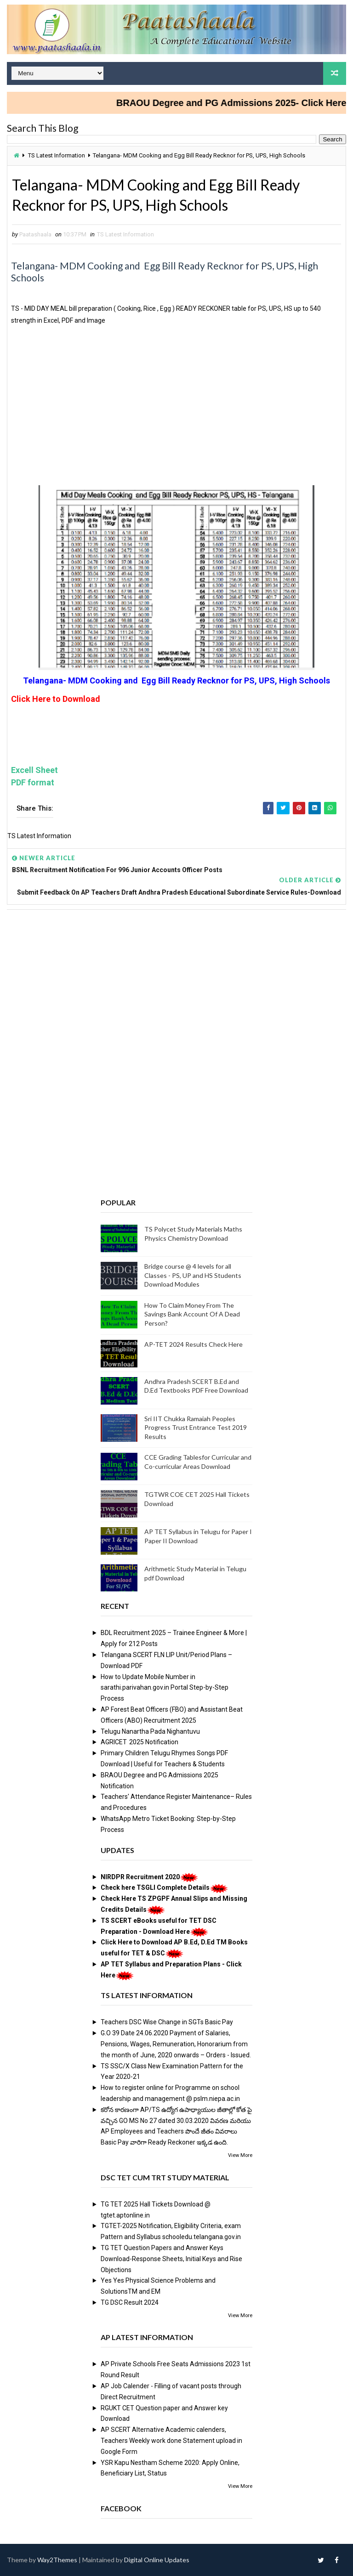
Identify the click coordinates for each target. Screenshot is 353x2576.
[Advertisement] (176, 414)
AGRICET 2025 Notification (139, 1742)
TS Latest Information (56, 155)
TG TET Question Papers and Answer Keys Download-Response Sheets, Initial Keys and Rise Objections (171, 2259)
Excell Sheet (34, 770)
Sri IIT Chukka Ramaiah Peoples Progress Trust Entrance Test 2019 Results (195, 1427)
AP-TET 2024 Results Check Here (193, 1344)
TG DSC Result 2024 (130, 2302)
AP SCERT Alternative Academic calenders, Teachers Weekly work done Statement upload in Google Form (171, 2440)
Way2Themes (57, 2560)
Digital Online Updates (156, 2560)
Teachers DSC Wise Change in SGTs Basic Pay (167, 2022)
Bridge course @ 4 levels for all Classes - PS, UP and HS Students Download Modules (192, 1275)
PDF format (32, 782)
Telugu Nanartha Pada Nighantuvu (150, 1731)
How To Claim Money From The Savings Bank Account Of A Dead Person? (192, 1314)
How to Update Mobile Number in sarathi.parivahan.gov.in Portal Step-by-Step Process (164, 1687)
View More (240, 2155)
